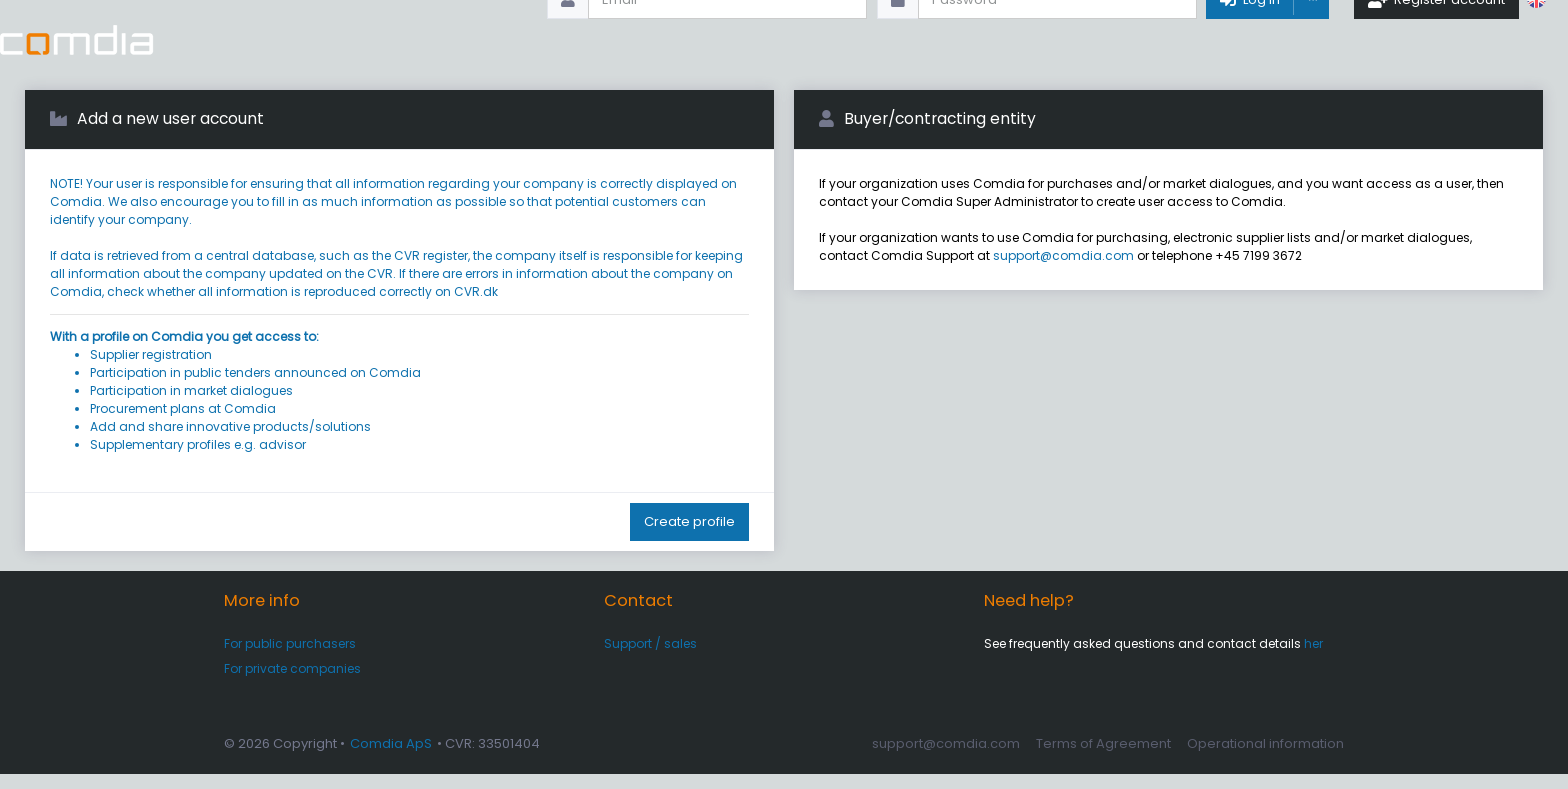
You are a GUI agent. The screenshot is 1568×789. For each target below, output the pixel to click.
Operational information (1265, 758)
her (1313, 658)
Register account (1434, 39)
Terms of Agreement (1103, 758)
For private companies (292, 683)
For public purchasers (290, 658)
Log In (1246, 39)
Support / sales (650, 658)
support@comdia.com (1063, 270)
